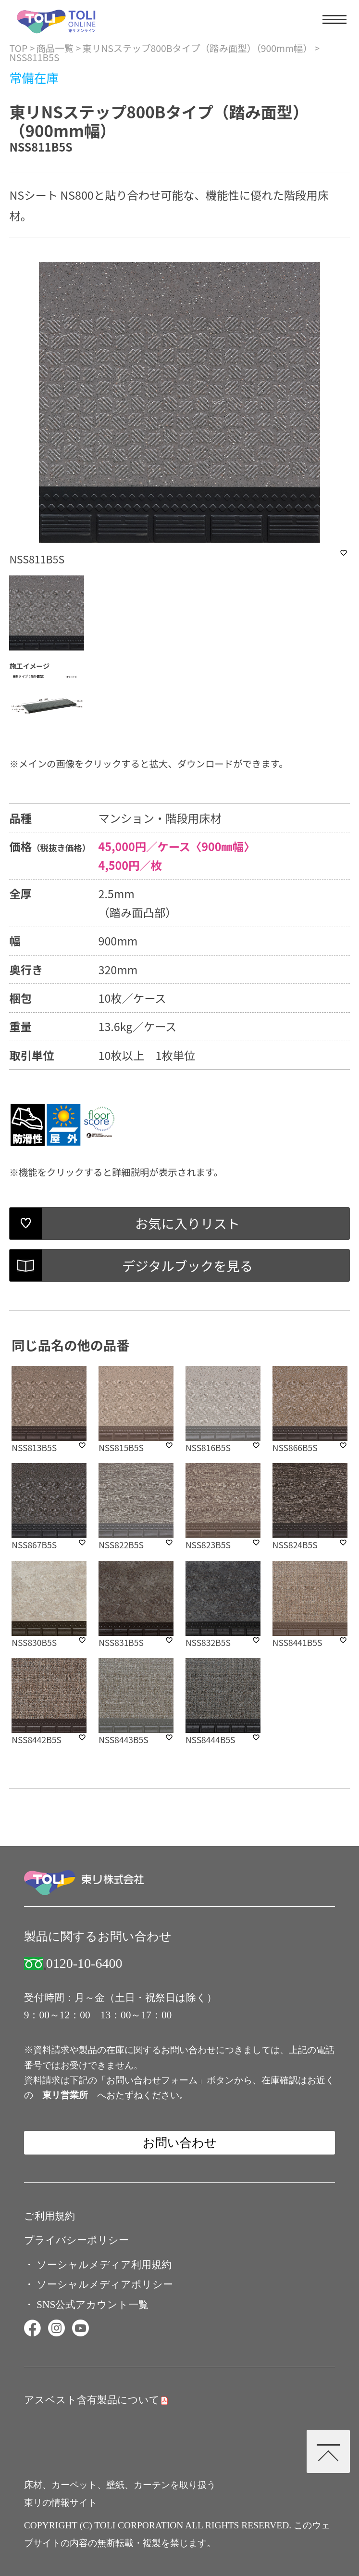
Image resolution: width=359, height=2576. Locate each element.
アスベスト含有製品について (92, 2400)
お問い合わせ (180, 2142)
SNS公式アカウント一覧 (93, 2304)
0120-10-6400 (84, 1963)
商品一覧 (55, 48)
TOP (18, 48)
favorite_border (343, 553)
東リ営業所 (65, 2095)
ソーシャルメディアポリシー (105, 2284)
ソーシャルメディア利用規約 (104, 2264)
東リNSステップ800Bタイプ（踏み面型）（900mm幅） (197, 48)
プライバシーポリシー (76, 2240)
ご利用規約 (49, 2216)
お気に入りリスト (187, 1223)
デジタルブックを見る (187, 1265)
